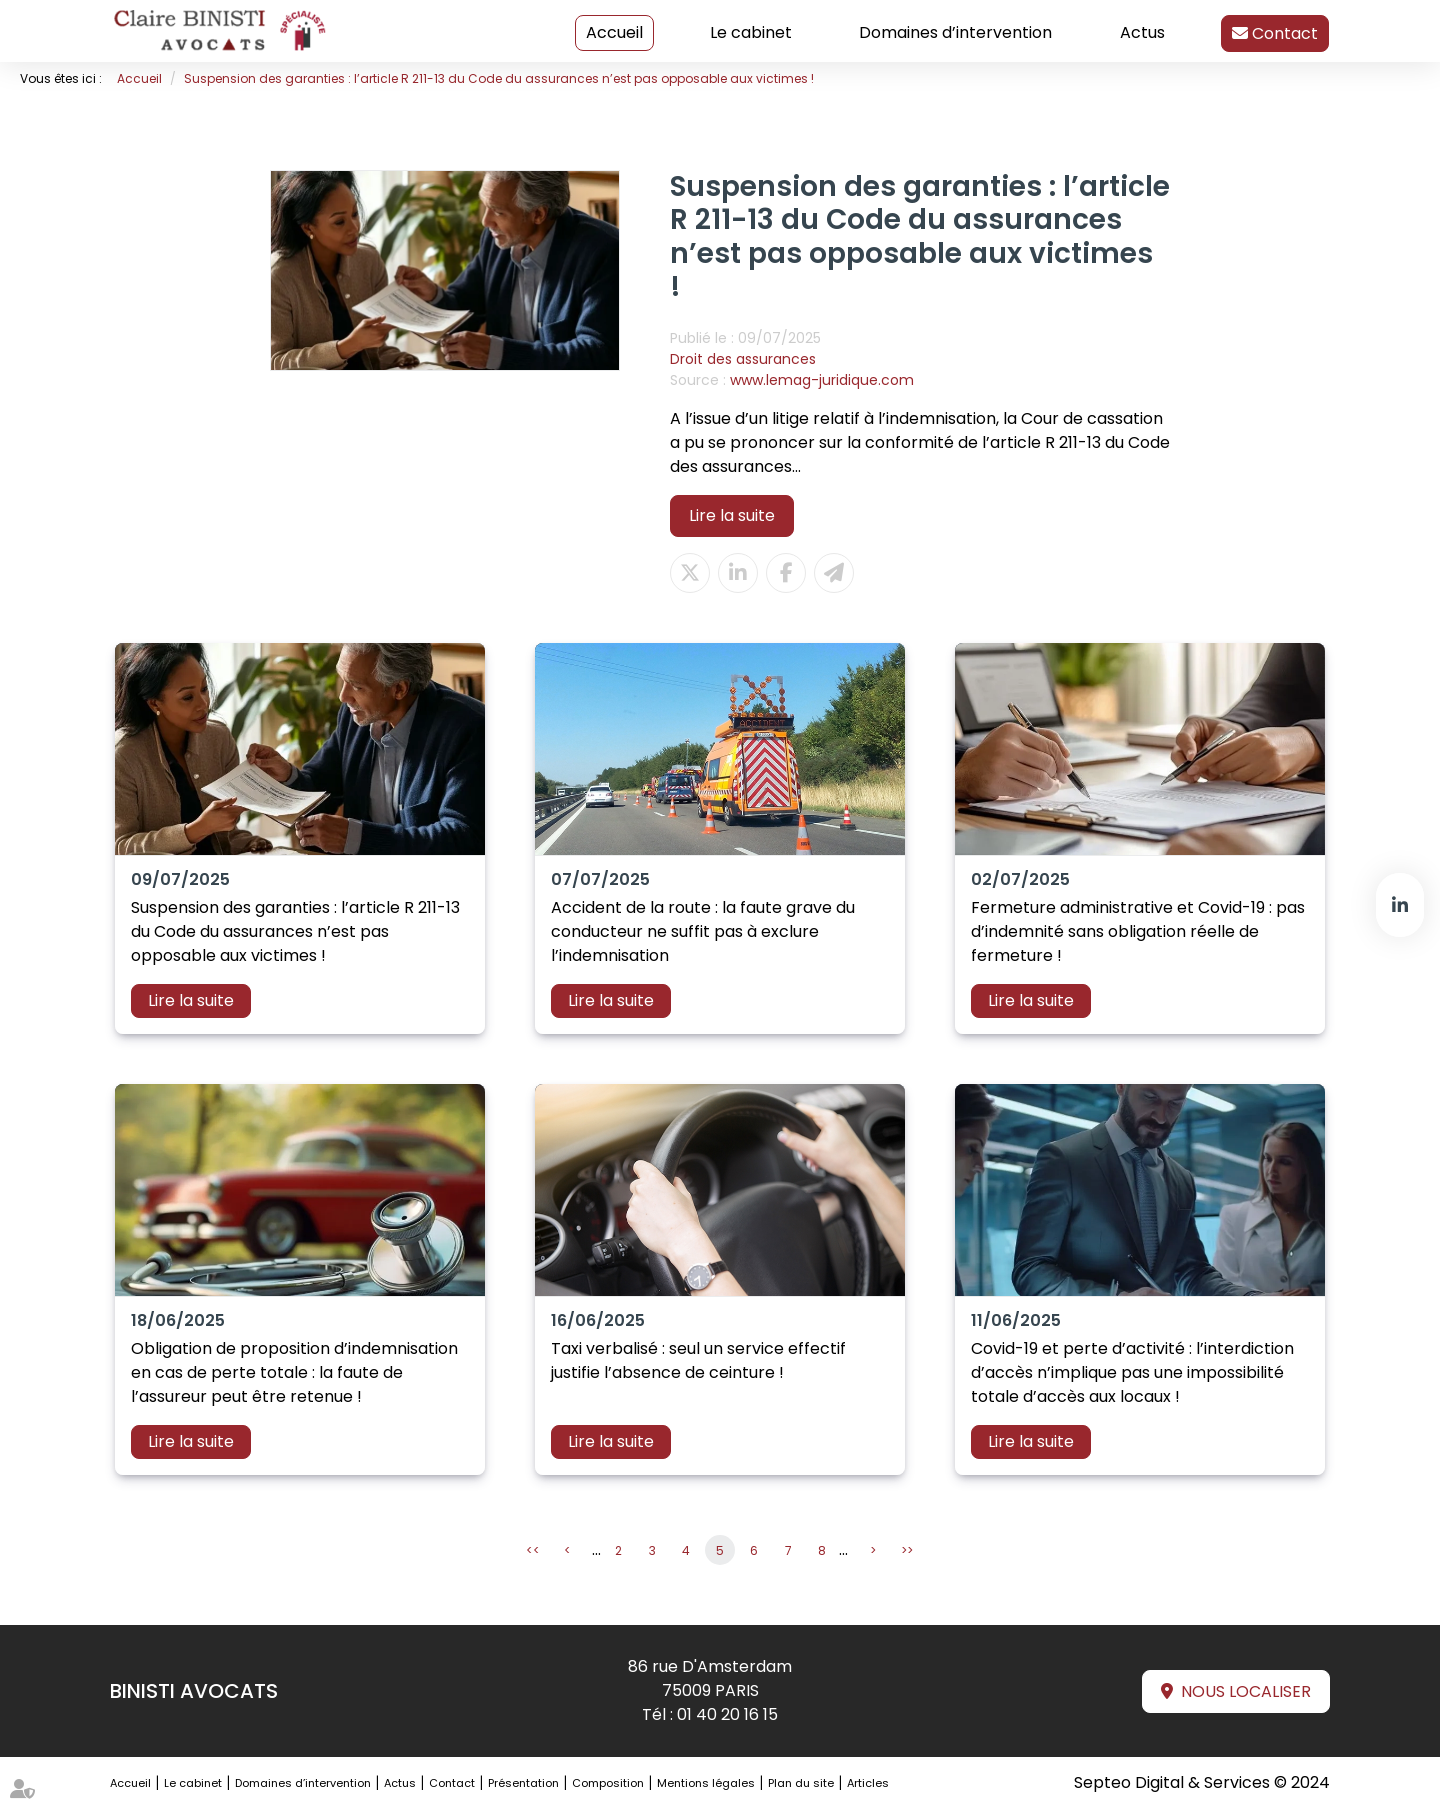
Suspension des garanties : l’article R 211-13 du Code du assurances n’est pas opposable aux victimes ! (499, 78)
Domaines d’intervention (955, 32)
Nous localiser (1246, 1691)
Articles (868, 1783)
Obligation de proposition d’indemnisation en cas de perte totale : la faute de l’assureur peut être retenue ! (294, 1372)
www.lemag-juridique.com (822, 380)
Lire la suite (732, 515)
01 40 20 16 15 (727, 1714)
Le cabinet (751, 32)
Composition (608, 1783)
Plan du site (801, 1783)
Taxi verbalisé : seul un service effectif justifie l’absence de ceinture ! (698, 1360)
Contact (1283, 33)
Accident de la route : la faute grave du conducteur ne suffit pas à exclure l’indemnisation (703, 931)
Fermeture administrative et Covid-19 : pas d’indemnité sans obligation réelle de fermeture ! (1138, 931)
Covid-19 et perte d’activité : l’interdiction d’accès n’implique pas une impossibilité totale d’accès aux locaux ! (1132, 1372)
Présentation (523, 1783)
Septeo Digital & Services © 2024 (1202, 1782)
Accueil (614, 32)
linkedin (1400, 905)
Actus (1142, 32)
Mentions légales (706, 1783)
